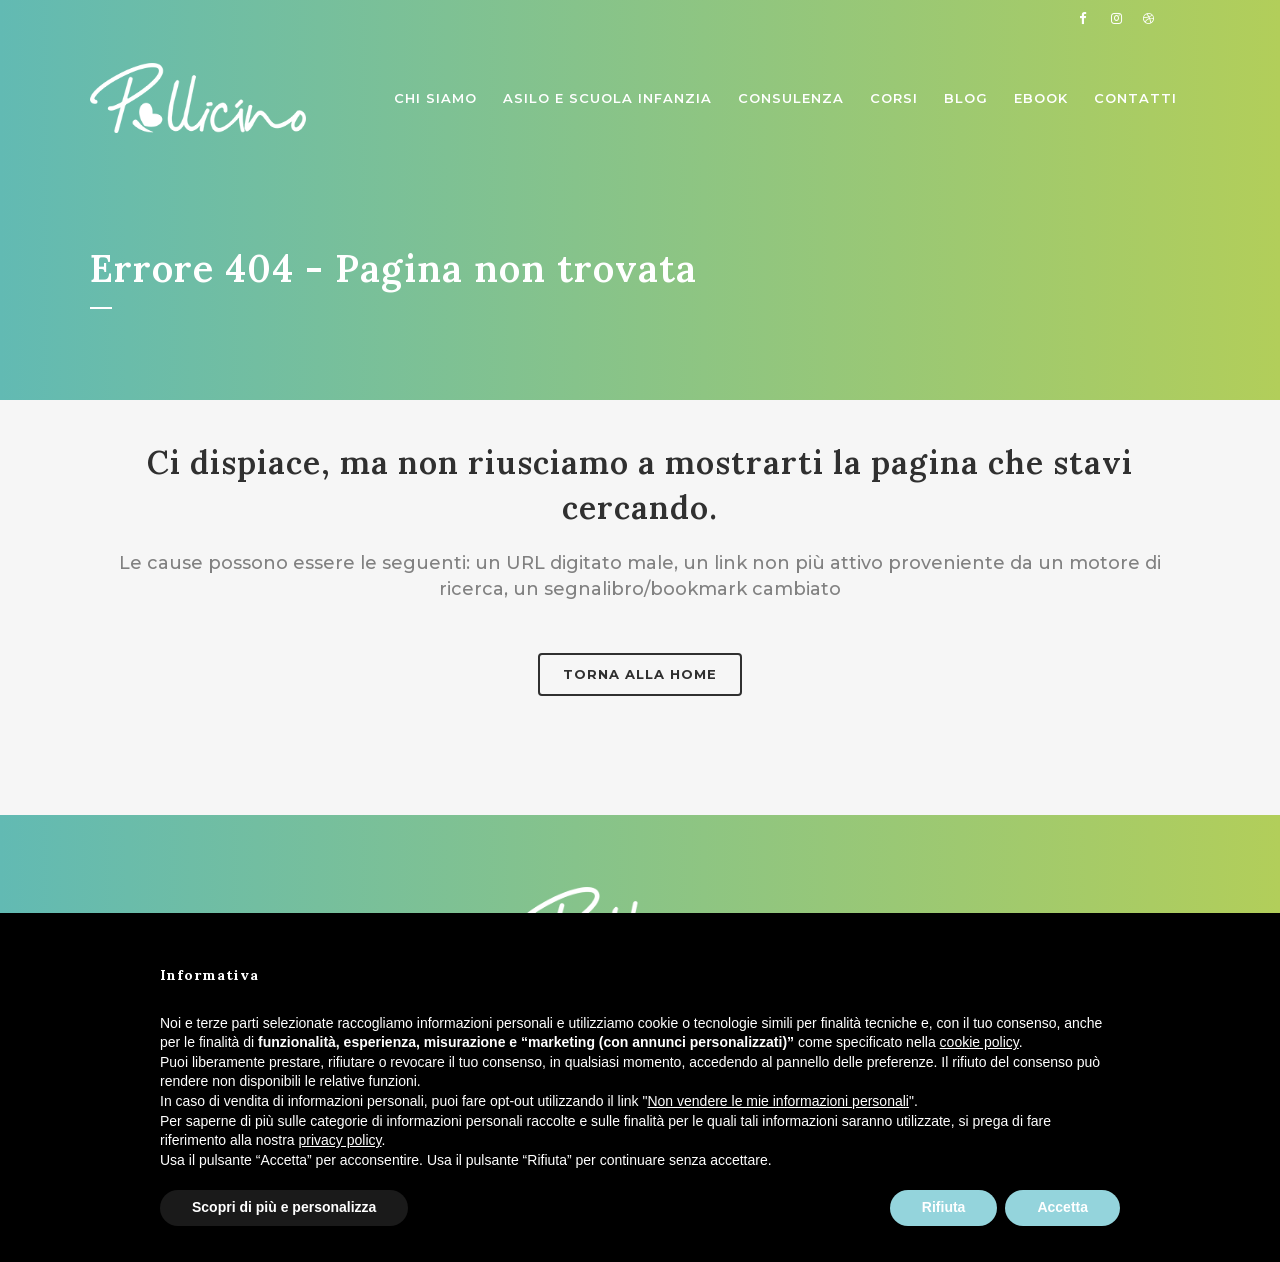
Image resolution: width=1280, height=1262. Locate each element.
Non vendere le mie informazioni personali (777, 1101)
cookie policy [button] (979, 1042)
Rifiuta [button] (944, 1207)
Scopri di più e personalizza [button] (284, 1207)
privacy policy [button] (340, 1140)
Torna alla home (640, 674)
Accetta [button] (1062, 1207)
